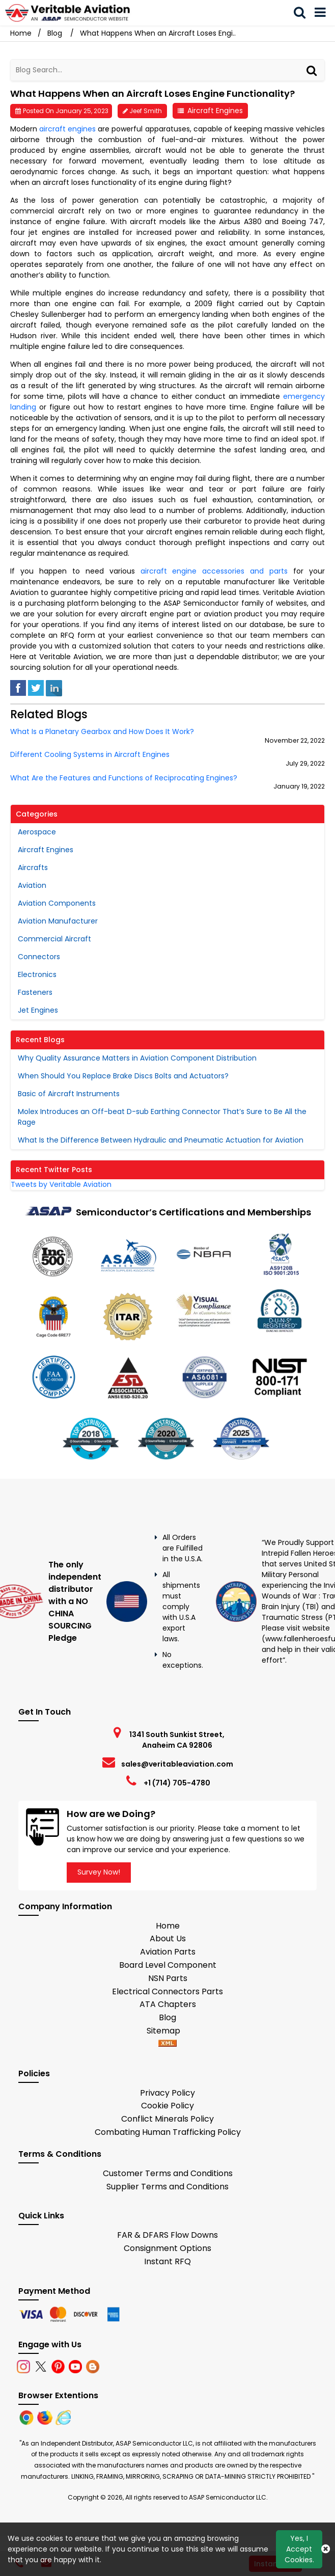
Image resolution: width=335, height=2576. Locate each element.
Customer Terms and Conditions (168, 2173)
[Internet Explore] (63, 2417)
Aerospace (37, 832)
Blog (54, 33)
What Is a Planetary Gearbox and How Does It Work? (102, 731)
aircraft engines (67, 129)
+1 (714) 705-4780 (177, 1783)
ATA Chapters (167, 2004)
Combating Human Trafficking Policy (168, 2132)
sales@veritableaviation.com (177, 1764)
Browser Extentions (58, 2395)
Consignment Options (167, 2248)
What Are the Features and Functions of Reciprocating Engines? (123, 778)
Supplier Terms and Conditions (167, 2186)
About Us (168, 1938)
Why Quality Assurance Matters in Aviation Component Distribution (137, 1058)
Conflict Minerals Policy (167, 2119)
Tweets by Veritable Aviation (61, 1184)
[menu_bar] (323, 12)
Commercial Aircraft (54, 939)
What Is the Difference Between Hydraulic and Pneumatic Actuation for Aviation (160, 1140)
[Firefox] (46, 2417)
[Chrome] (27, 2417)
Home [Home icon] (21, 33)
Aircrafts (33, 867)
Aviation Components (57, 903)
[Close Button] (325, 2549)
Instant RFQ (167, 2261)
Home (168, 1926)
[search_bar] (303, 12)
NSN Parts (167, 1978)
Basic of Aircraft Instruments (69, 1094)
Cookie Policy (167, 2105)
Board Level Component (167, 1965)
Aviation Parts (168, 1952)
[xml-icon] (167, 2044)
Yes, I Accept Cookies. (299, 2549)
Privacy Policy (167, 2093)
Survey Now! (98, 1872)
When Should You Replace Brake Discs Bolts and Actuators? (123, 1076)
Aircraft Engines (215, 110)
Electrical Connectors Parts (167, 1991)
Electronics (37, 974)
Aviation (32, 885)
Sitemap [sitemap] (167, 2031)
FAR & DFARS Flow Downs (167, 2235)
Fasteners (35, 992)
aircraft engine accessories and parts (214, 571)
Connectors (39, 957)
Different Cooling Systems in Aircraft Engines (90, 754)
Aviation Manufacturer (58, 921)
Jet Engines (38, 1010)
